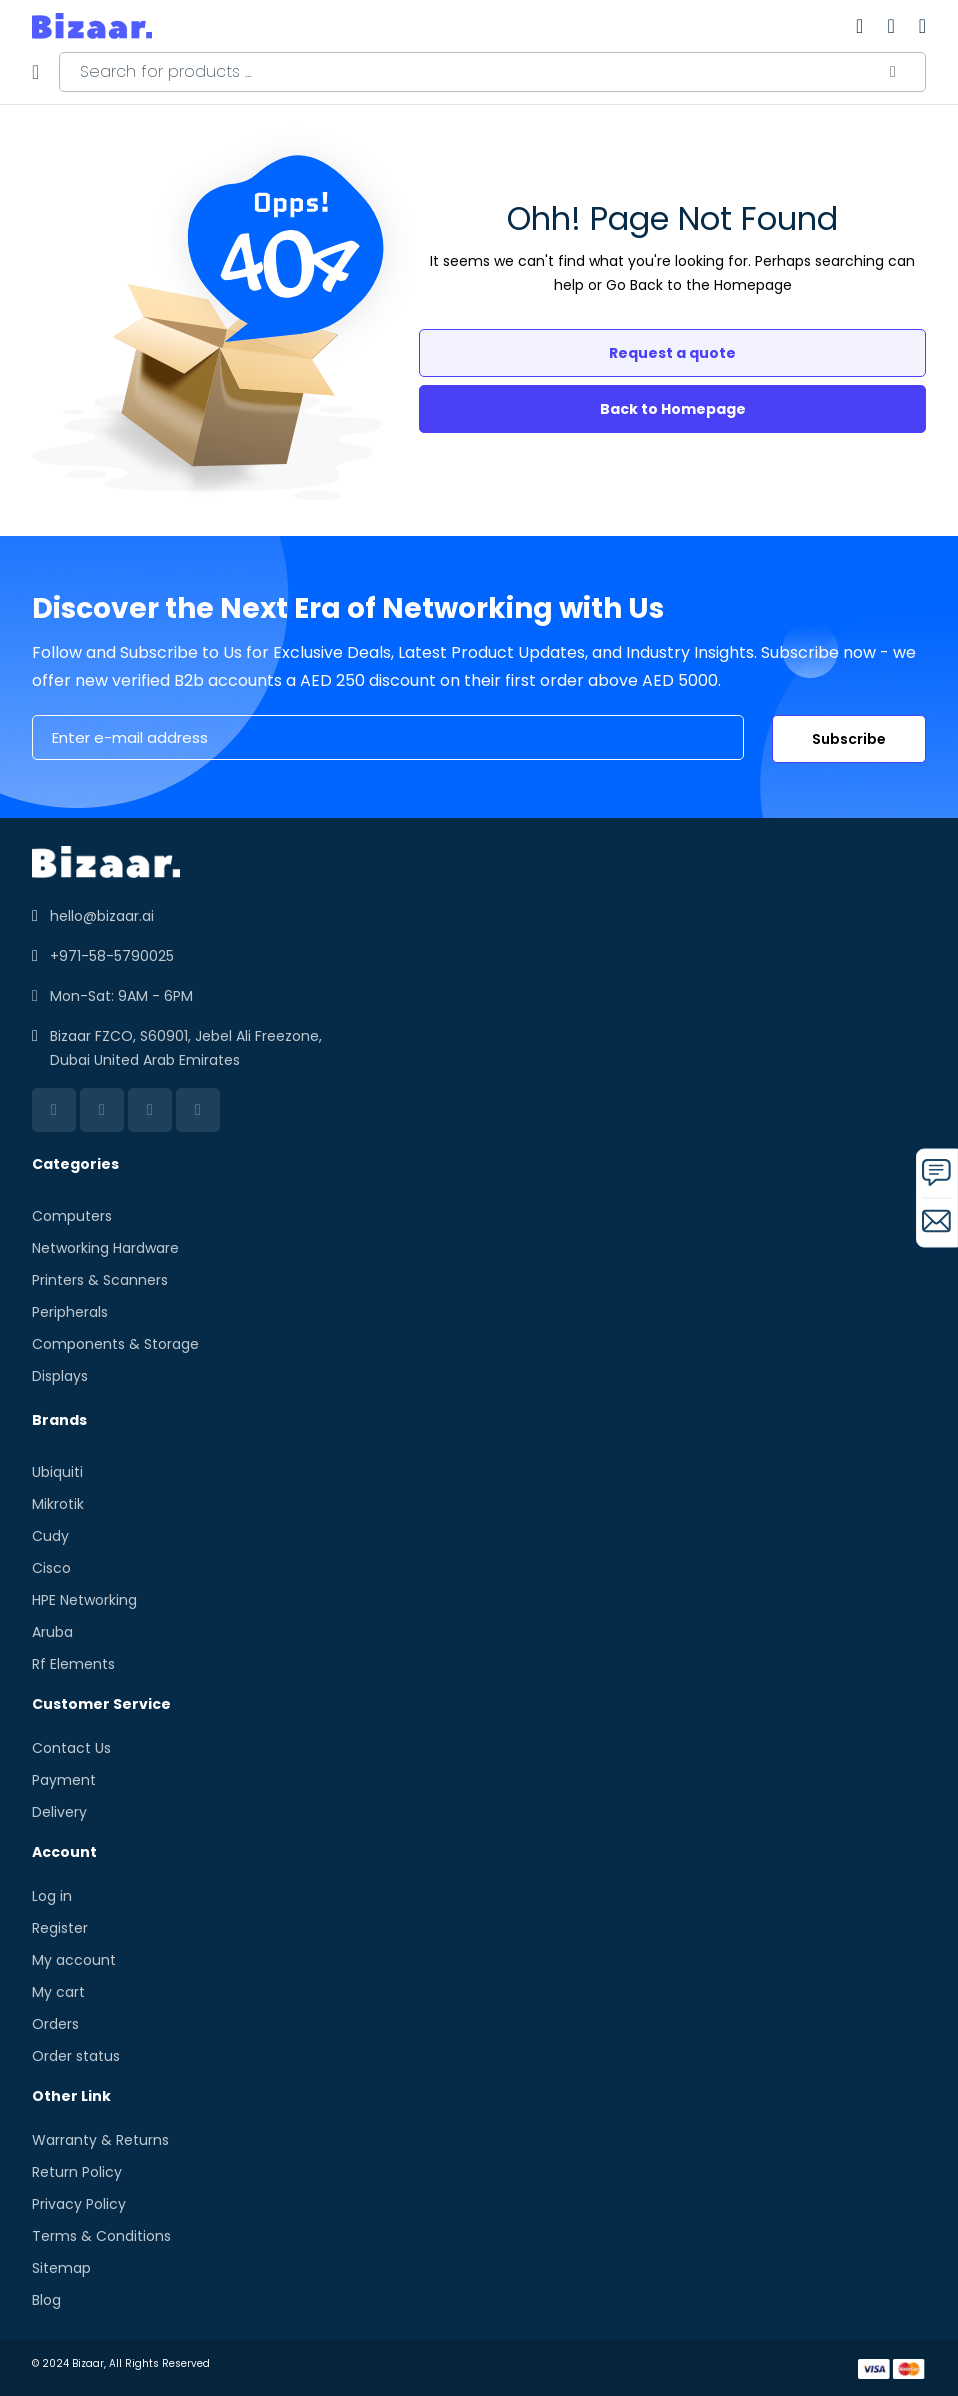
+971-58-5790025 (112, 956)
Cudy (50, 1536)
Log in (52, 1896)
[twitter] (150, 1110)
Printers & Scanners (100, 1280)
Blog (46, 2300)
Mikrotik (58, 1504)
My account (74, 1960)
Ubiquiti (57, 1472)
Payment (64, 1780)
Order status (76, 2056)
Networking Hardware (105, 1248)
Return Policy (77, 2172)
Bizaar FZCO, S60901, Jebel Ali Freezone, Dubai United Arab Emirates (186, 1048)
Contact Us (71, 1748)
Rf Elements (73, 1664)
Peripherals (70, 1312)
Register (60, 1928)
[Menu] (35, 72)
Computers (72, 1216)
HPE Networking (84, 1600)
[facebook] (102, 1110)
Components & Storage (115, 1344)
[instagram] (198, 1110)
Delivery (59, 1812)
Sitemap (61, 2268)
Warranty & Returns (100, 2140)
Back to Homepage (673, 409)
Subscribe (849, 739)
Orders (55, 2024)
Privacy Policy (79, 2204)
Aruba (52, 1632)
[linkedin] (54, 1110)
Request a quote (672, 353)
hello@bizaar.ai (102, 916)
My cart (58, 1992)
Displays (60, 1376)
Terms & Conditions (101, 2236)
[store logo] (92, 26)
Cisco (51, 1568)
